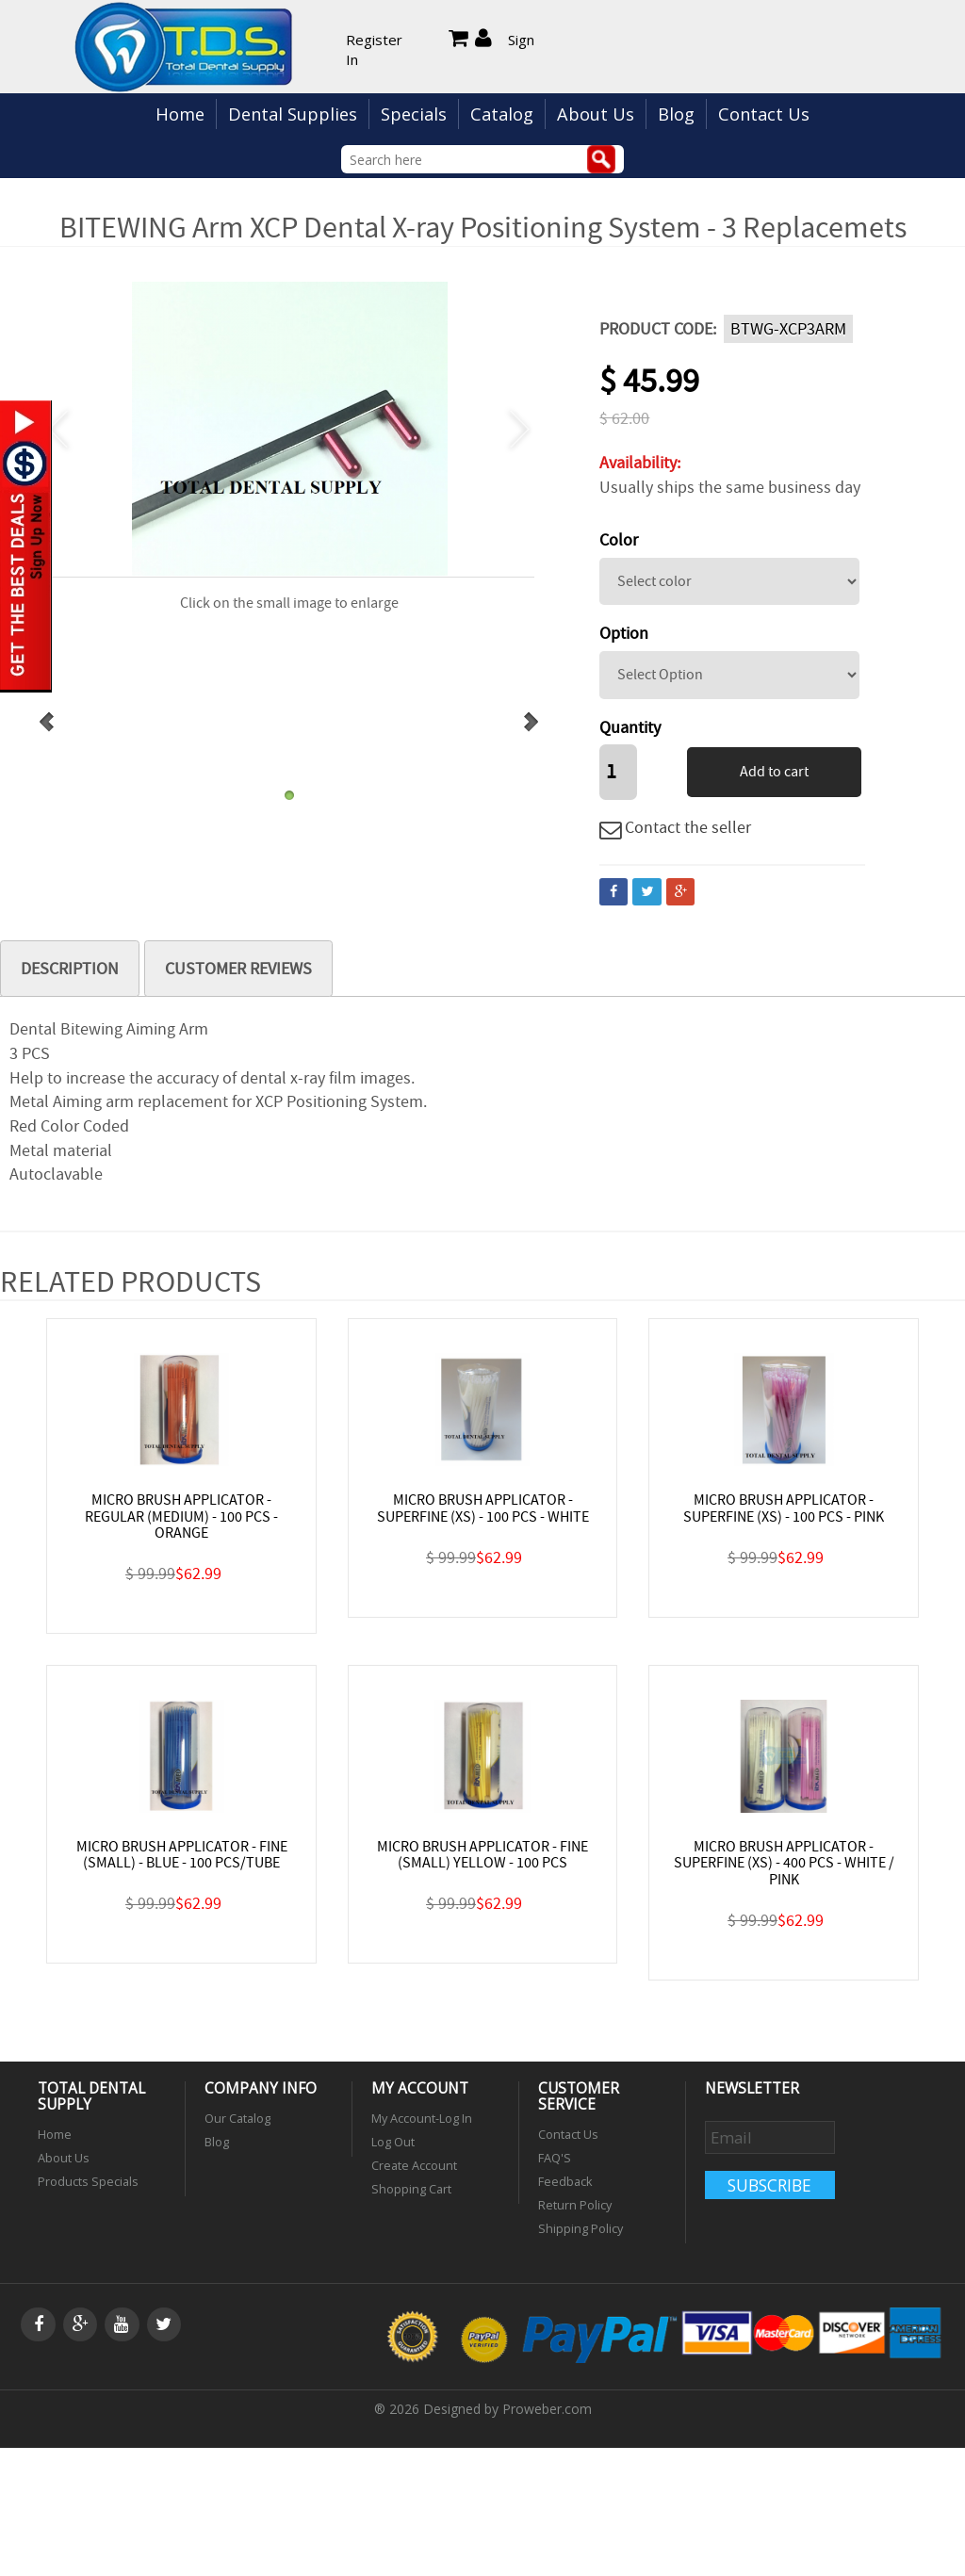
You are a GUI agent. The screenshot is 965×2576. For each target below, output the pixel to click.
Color (618, 540)
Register (374, 39)
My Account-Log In (421, 2118)
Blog (676, 114)
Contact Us (764, 114)
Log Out (393, 2140)
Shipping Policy (580, 2224)
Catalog (501, 114)
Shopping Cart (411, 2185)
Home (179, 114)
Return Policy (575, 2201)
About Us (595, 114)
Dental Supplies (292, 114)
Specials (414, 114)
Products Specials (88, 2179)
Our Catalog (237, 2118)
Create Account (414, 2163)
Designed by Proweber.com (507, 2404)
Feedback (565, 2179)
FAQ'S (554, 2156)
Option (623, 633)
